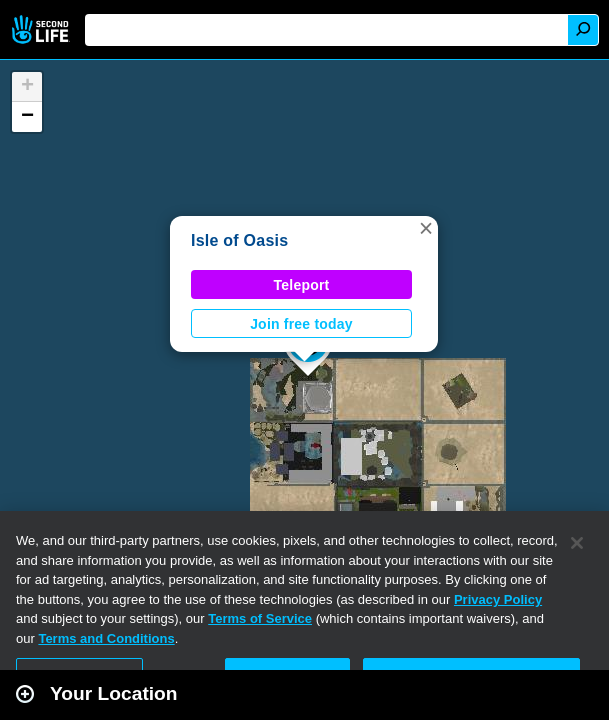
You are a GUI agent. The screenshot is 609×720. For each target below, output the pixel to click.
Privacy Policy (498, 599)
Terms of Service (260, 618)
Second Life (42, 29)
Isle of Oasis (239, 240)
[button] (426, 228)
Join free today (301, 324)
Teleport (302, 285)
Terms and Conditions (106, 638)
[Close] (577, 543)
